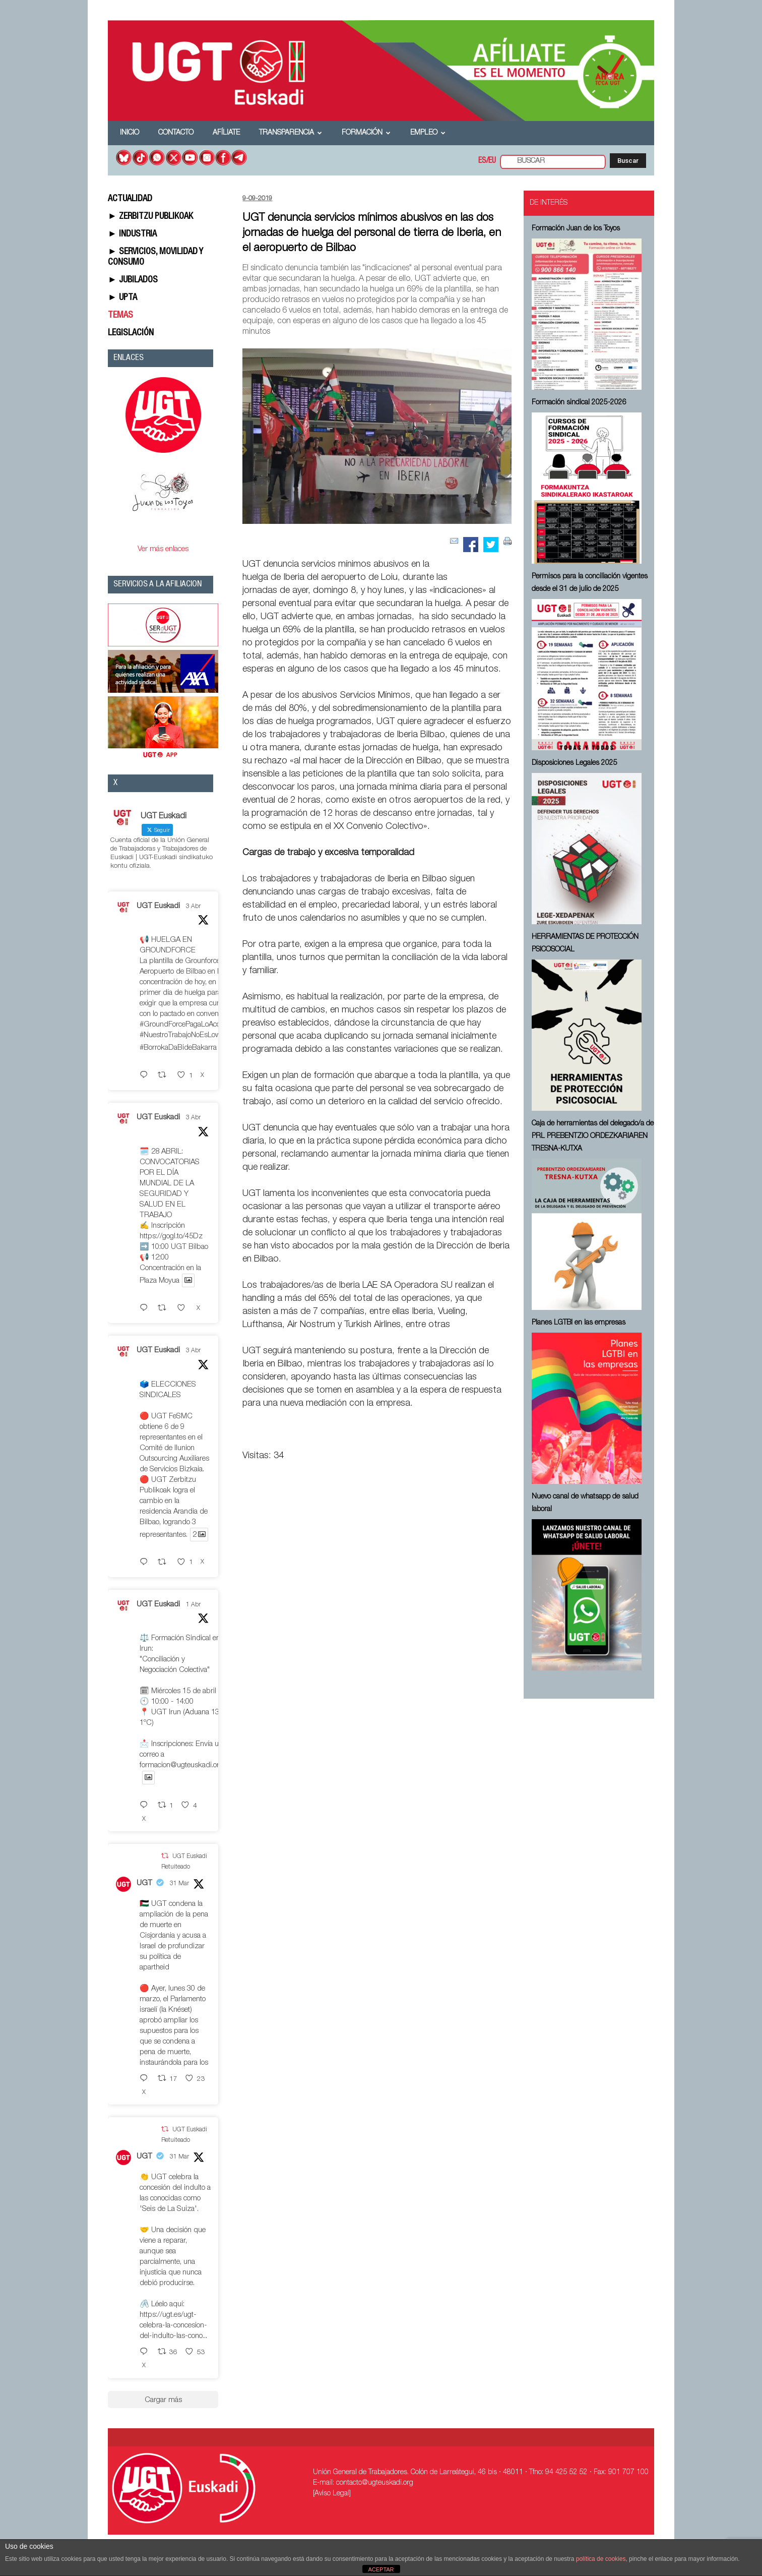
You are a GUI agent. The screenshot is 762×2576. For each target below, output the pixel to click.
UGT (144, 1883)
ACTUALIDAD (130, 199)
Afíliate (226, 133)
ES (482, 161)
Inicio (129, 133)
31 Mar (179, 1884)
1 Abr (193, 1605)
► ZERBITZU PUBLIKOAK (150, 216)
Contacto (176, 133)
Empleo (428, 133)
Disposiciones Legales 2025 (574, 763)
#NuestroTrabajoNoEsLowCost (187, 1035)
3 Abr (193, 907)
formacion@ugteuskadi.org (181, 1765)
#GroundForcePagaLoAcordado (189, 1025)
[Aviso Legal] (332, 2493)
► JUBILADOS (133, 280)
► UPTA (122, 298)
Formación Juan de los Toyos (576, 228)
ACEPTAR (381, 2569)
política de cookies (601, 2558)
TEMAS (120, 315)
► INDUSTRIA (132, 234)
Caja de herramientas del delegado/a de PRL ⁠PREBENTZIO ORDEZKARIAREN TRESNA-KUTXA (593, 1136)
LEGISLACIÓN (131, 333)
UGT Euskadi (158, 906)
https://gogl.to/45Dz (171, 1236)
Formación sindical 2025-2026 (579, 402)
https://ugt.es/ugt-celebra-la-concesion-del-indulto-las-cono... (173, 2325)
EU (492, 161)
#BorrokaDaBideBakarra (178, 1048)
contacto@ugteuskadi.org (374, 2483)
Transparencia (290, 133)
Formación (366, 133)
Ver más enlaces (163, 549)
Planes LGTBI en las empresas (578, 1323)
